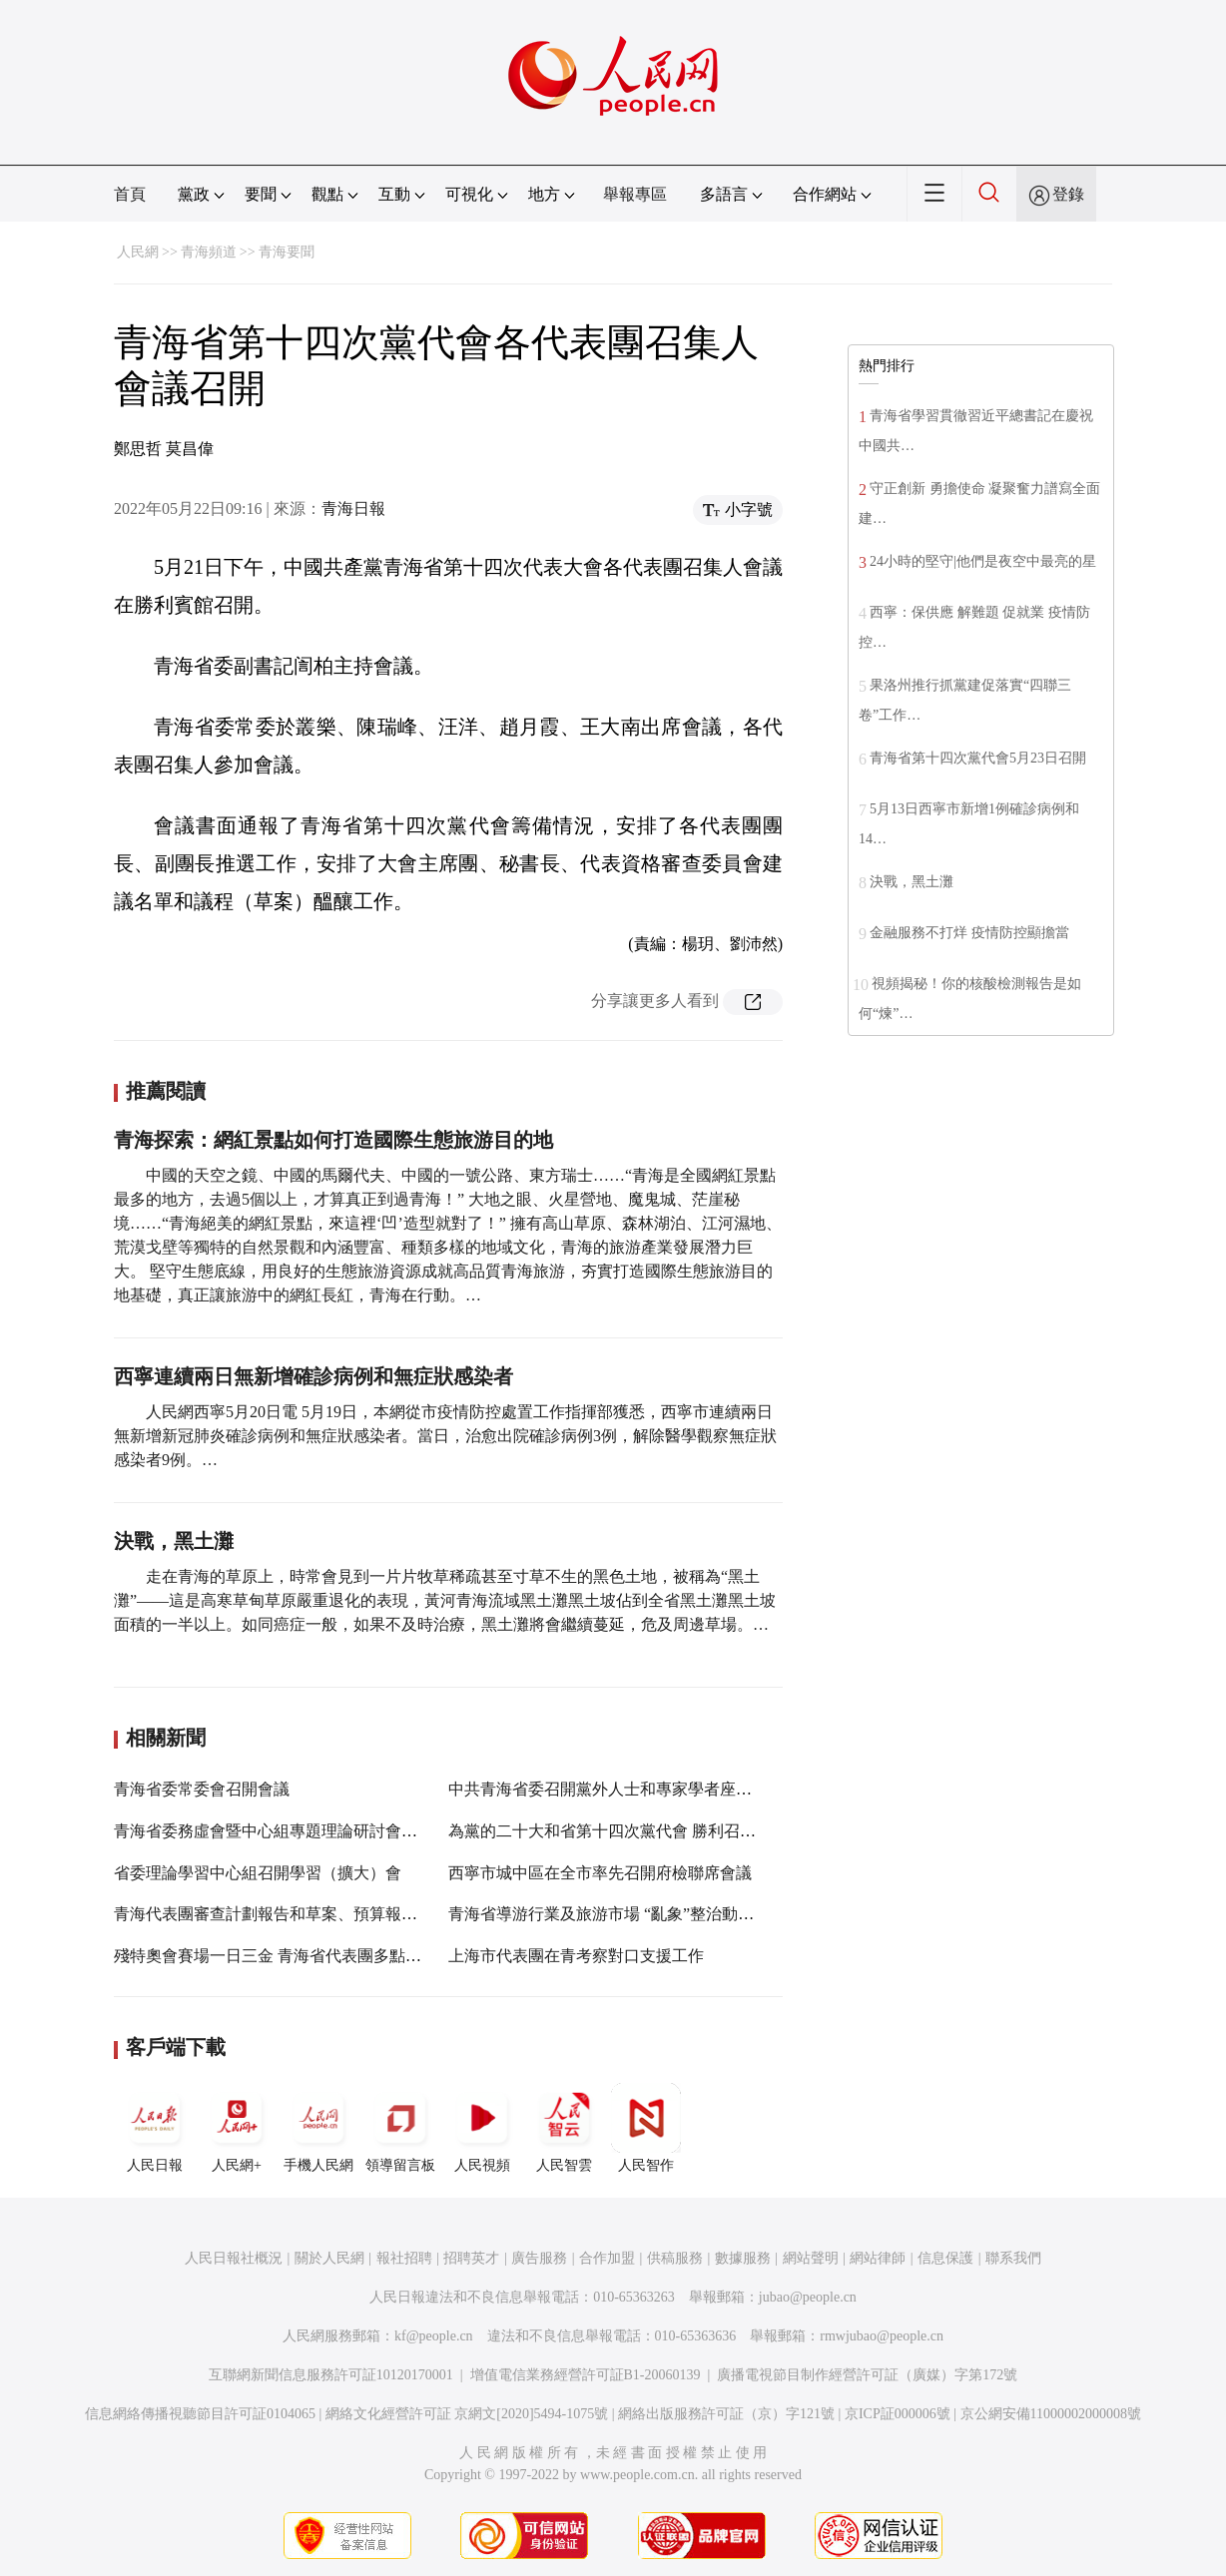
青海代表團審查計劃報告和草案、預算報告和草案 (289, 1913)
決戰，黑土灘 (174, 1541)
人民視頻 (482, 2128)
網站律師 (878, 2258)
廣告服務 (539, 2258)
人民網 (138, 252)
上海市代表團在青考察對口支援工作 (576, 1955)
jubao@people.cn (808, 2297)
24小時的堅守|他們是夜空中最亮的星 (983, 561)
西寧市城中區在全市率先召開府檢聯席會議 (600, 1872)
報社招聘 (404, 2258)
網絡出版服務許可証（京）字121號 (726, 2413)
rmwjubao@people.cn (881, 2335)
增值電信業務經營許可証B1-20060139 (585, 2374)
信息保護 (945, 2258)
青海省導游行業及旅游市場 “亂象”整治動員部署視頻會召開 (657, 1913)
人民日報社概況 (234, 2258)
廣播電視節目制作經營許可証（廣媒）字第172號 (867, 2374)
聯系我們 (1013, 2258)
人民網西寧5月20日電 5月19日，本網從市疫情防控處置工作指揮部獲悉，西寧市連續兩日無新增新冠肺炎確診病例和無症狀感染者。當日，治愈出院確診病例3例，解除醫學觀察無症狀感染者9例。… (445, 1435)
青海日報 (353, 508)
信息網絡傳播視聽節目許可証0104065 (200, 2413)
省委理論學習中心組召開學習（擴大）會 (257, 1872)
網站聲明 (811, 2258)
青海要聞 (286, 252)
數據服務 (743, 2258)
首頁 (130, 194)
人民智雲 (564, 2128)
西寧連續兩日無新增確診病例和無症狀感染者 (313, 1376)
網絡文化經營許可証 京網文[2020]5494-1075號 (467, 2413)
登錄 (1068, 194)
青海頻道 (209, 252)
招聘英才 (471, 2258)
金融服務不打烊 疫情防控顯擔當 (969, 932)
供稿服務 (675, 2258)
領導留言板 (400, 2128)
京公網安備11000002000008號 (1050, 2413)
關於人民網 (329, 2258)
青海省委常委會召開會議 (202, 1789)
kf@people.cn (433, 2335)
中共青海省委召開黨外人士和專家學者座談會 (608, 1789)
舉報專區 (635, 194)
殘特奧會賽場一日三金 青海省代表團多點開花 (275, 1955)
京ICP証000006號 (897, 2413)
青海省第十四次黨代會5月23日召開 (978, 758)
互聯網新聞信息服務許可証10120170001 (331, 2374)
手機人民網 (318, 2128)
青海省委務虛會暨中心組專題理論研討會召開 (273, 1830)
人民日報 (155, 2128)
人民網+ (237, 2128)
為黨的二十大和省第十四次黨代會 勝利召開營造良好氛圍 (650, 1830)
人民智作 (646, 2128)
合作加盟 (607, 2258)
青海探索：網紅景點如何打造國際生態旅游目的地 (333, 1140)
